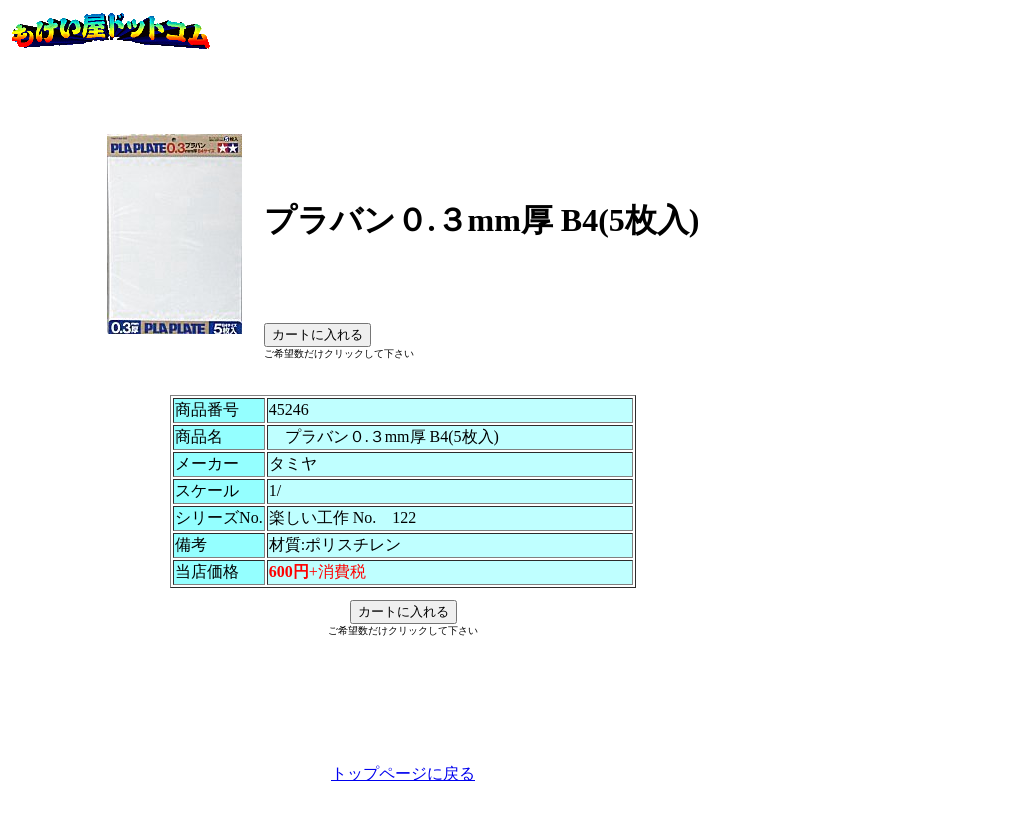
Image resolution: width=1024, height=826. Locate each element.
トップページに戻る (403, 803)
